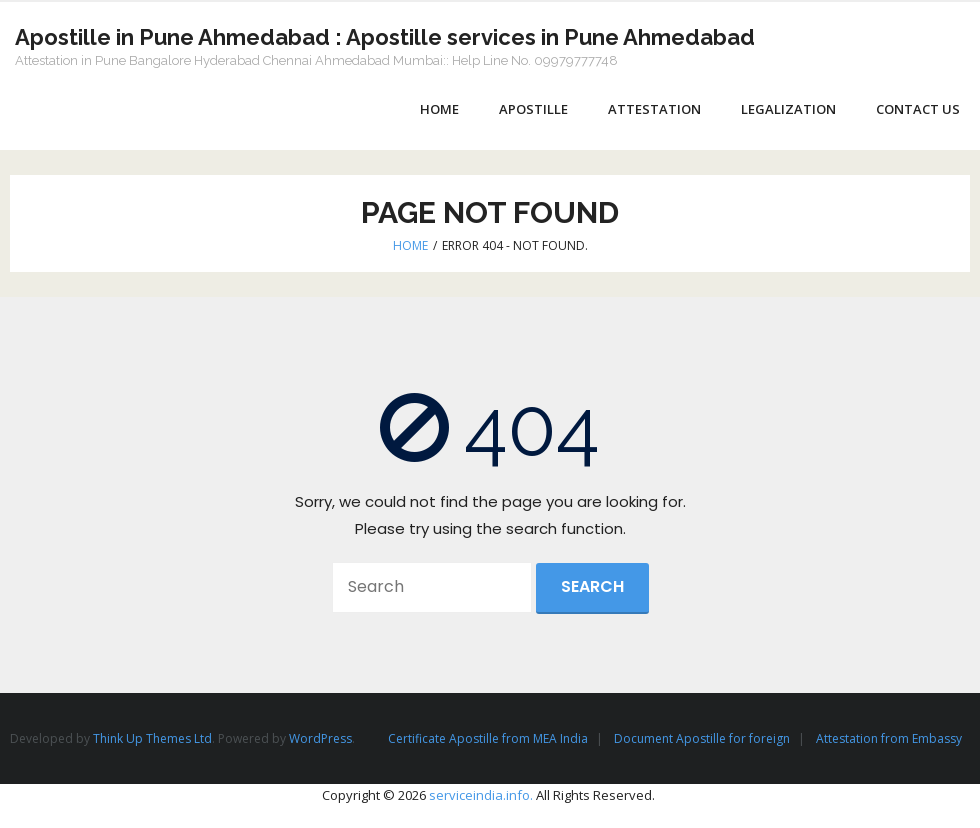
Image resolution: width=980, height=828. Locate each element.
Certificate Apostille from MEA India (488, 738)
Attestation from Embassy (889, 738)
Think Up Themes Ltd (152, 738)
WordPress (320, 738)
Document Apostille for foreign (702, 738)
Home (410, 245)
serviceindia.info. (481, 795)
